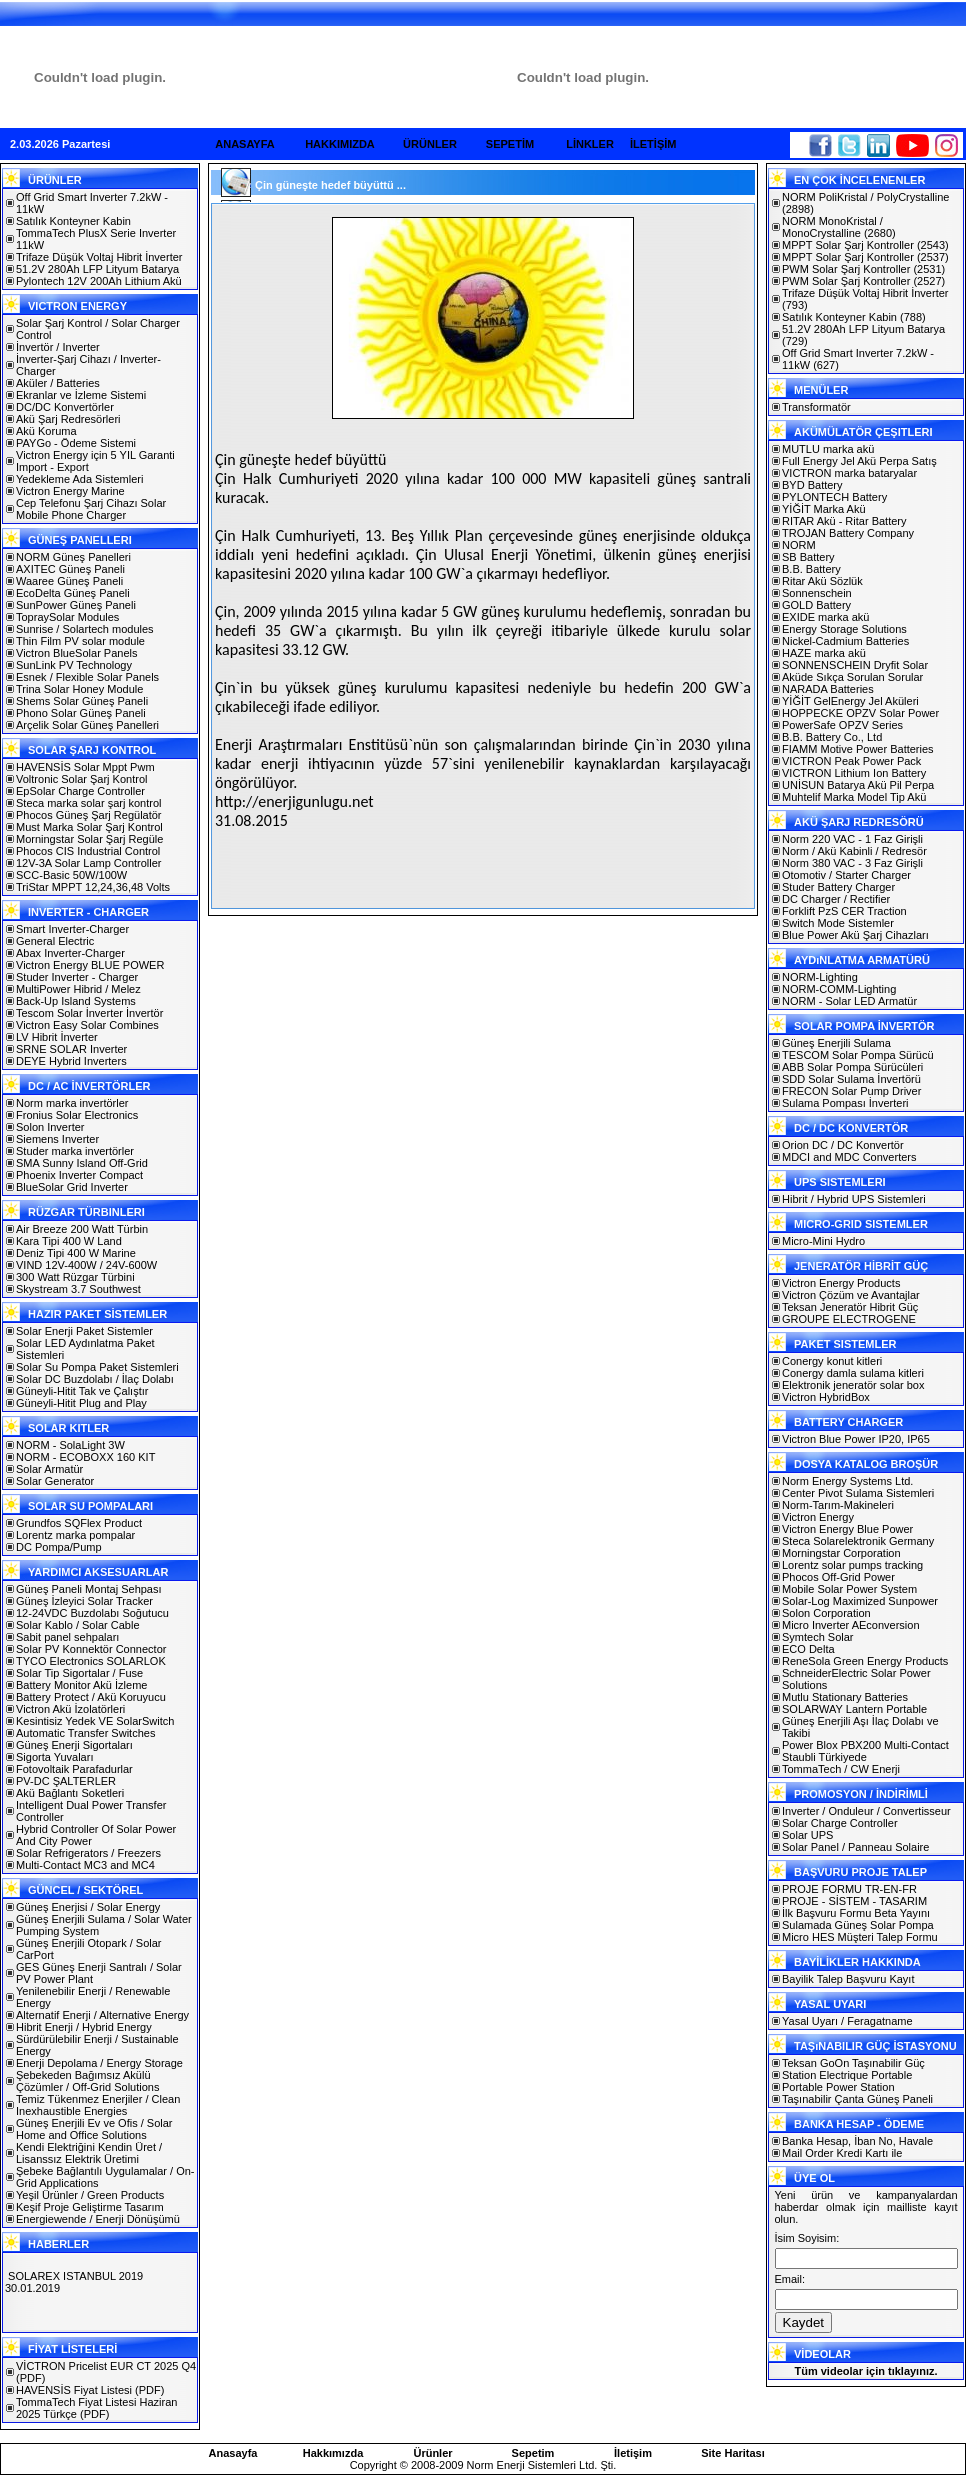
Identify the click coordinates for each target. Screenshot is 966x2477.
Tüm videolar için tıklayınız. (865, 2371)
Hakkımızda (333, 2453)
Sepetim (533, 2453)
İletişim (633, 2453)
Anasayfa (233, 2453)
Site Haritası (733, 2453)
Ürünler (432, 2453)
